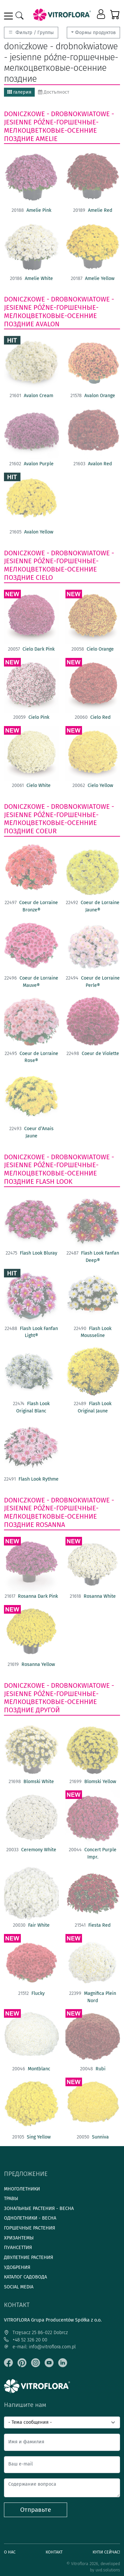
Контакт (54, 2552)
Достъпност (53, 92)
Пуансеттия (18, 2247)
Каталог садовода (25, 2277)
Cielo (44, 577)
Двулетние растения (28, 2257)
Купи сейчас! (106, 2552)
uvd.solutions (108, 2569)
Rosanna (50, 1525)
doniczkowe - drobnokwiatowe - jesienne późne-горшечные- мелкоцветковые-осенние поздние (59, 126)
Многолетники (22, 2189)
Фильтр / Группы (31, 32)
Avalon (48, 324)
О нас (10, 2552)
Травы (11, 2198)
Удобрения (17, 2267)
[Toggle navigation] (9, 16)
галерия (19, 92)
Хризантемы (19, 2238)
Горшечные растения (29, 2228)
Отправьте (35, 2509)
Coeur (46, 831)
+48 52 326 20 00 (25, 2340)
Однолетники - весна (30, 2218)
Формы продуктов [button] (95, 32)
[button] (101, 14)
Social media (18, 2287)
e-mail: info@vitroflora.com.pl (40, 2347)
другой (48, 1710)
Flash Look (54, 1181)
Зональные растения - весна (39, 2208)
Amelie (47, 139)
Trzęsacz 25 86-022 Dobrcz (36, 2332)
